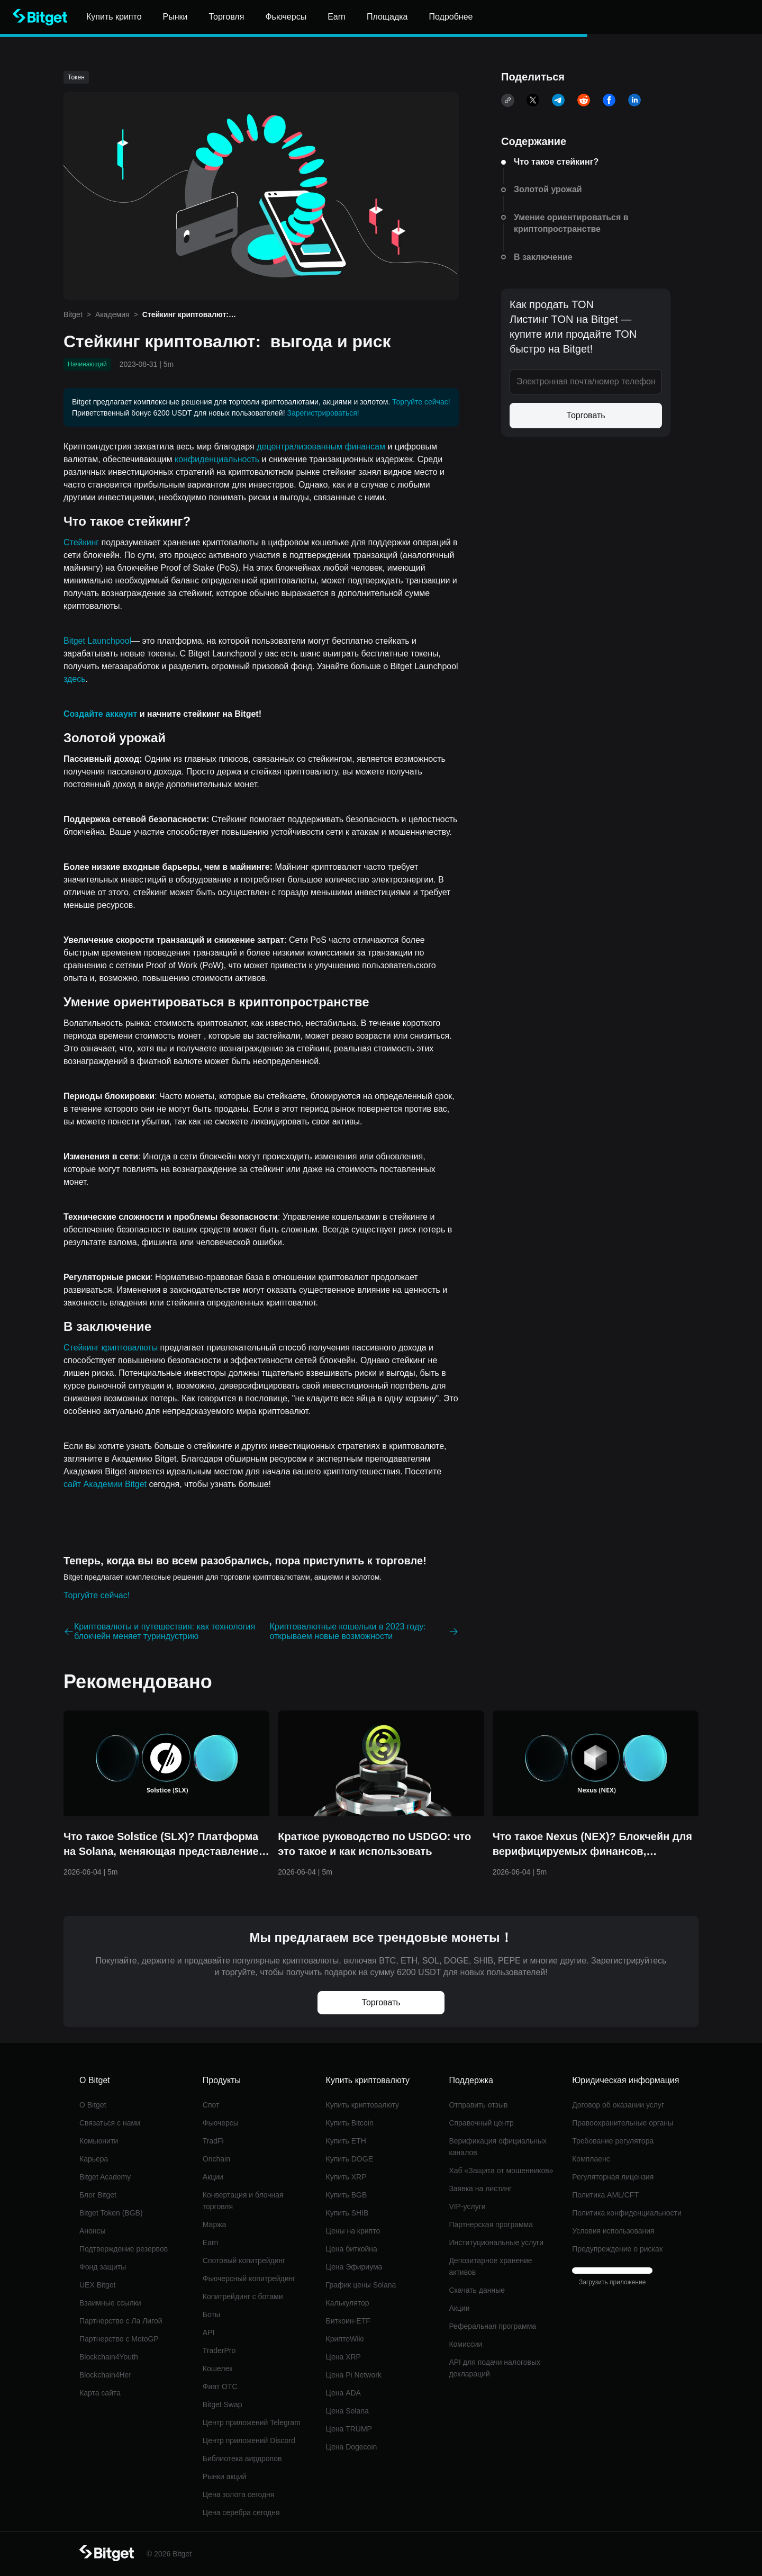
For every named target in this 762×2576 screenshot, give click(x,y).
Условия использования (613, 2231)
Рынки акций (225, 2476)
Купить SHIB (347, 2213)
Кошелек (218, 2368)
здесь (75, 678)
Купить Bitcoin (350, 2123)
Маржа (214, 2224)
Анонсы (92, 2231)
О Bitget (92, 2105)
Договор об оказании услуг (618, 2105)
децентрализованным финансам (321, 446)
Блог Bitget (97, 2195)
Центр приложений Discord (249, 2440)
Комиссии (465, 2344)
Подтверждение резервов (123, 2249)
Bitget (73, 314)
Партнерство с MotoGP (119, 2339)
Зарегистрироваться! (323, 413)
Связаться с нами (109, 2123)
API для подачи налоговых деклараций (494, 2368)
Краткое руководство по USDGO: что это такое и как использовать (374, 1844)
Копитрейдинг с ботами (243, 2296)
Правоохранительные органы (622, 2123)
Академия (112, 314)
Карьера (93, 2159)
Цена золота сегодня (239, 2494)
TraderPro (219, 2350)
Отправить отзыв (478, 2105)
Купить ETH (346, 2141)
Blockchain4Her (105, 2375)
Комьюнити (98, 2141)
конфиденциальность (217, 459)
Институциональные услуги (496, 2242)
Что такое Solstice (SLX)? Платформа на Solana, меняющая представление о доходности (166, 1845)
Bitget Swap (222, 2404)
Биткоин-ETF (348, 2321)
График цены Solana (361, 2285)
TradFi (213, 2141)
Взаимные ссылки (110, 2303)
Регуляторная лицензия (613, 2177)
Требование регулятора (613, 2141)
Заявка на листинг (480, 2188)
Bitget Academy (105, 2177)
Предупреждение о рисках (617, 2249)
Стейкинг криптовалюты (111, 1347)
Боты (211, 2314)
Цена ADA (343, 2393)
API (209, 2332)
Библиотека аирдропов (242, 2458)
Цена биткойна (351, 2249)
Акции (213, 2177)
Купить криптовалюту (363, 2105)
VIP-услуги (467, 2206)
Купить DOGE (349, 2159)
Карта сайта (100, 2393)
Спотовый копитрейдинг (244, 2260)
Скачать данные (477, 2290)
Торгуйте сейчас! (421, 402)
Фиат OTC (220, 2386)
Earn (211, 2242)
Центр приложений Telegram (252, 2422)
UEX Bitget (97, 2285)
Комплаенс (591, 2159)
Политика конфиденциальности (627, 2213)
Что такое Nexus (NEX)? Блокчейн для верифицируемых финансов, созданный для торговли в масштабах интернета (594, 1845)
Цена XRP (343, 2357)
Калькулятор (347, 2303)
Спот (211, 2105)
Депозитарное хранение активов (490, 2266)
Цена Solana (347, 2411)
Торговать (585, 415)
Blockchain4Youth (108, 2357)
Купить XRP (346, 2177)
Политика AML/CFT (605, 2195)
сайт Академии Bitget (105, 1484)
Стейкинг (81, 542)
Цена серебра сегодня (241, 2512)
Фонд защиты (102, 2267)
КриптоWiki (345, 2339)
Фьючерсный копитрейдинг (249, 2278)
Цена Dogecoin (351, 2447)
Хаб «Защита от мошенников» (501, 2170)
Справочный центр (481, 2123)
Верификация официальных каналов (498, 2147)
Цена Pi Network (354, 2375)
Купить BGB (346, 2195)
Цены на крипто (353, 2231)
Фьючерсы (221, 2123)
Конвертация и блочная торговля (243, 2201)
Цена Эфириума (354, 2267)
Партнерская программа (491, 2224)
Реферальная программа (492, 2326)
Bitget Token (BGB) (111, 2213)
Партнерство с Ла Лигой (120, 2321)
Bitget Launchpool (97, 640)
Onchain (216, 2159)
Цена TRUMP (349, 2429)
